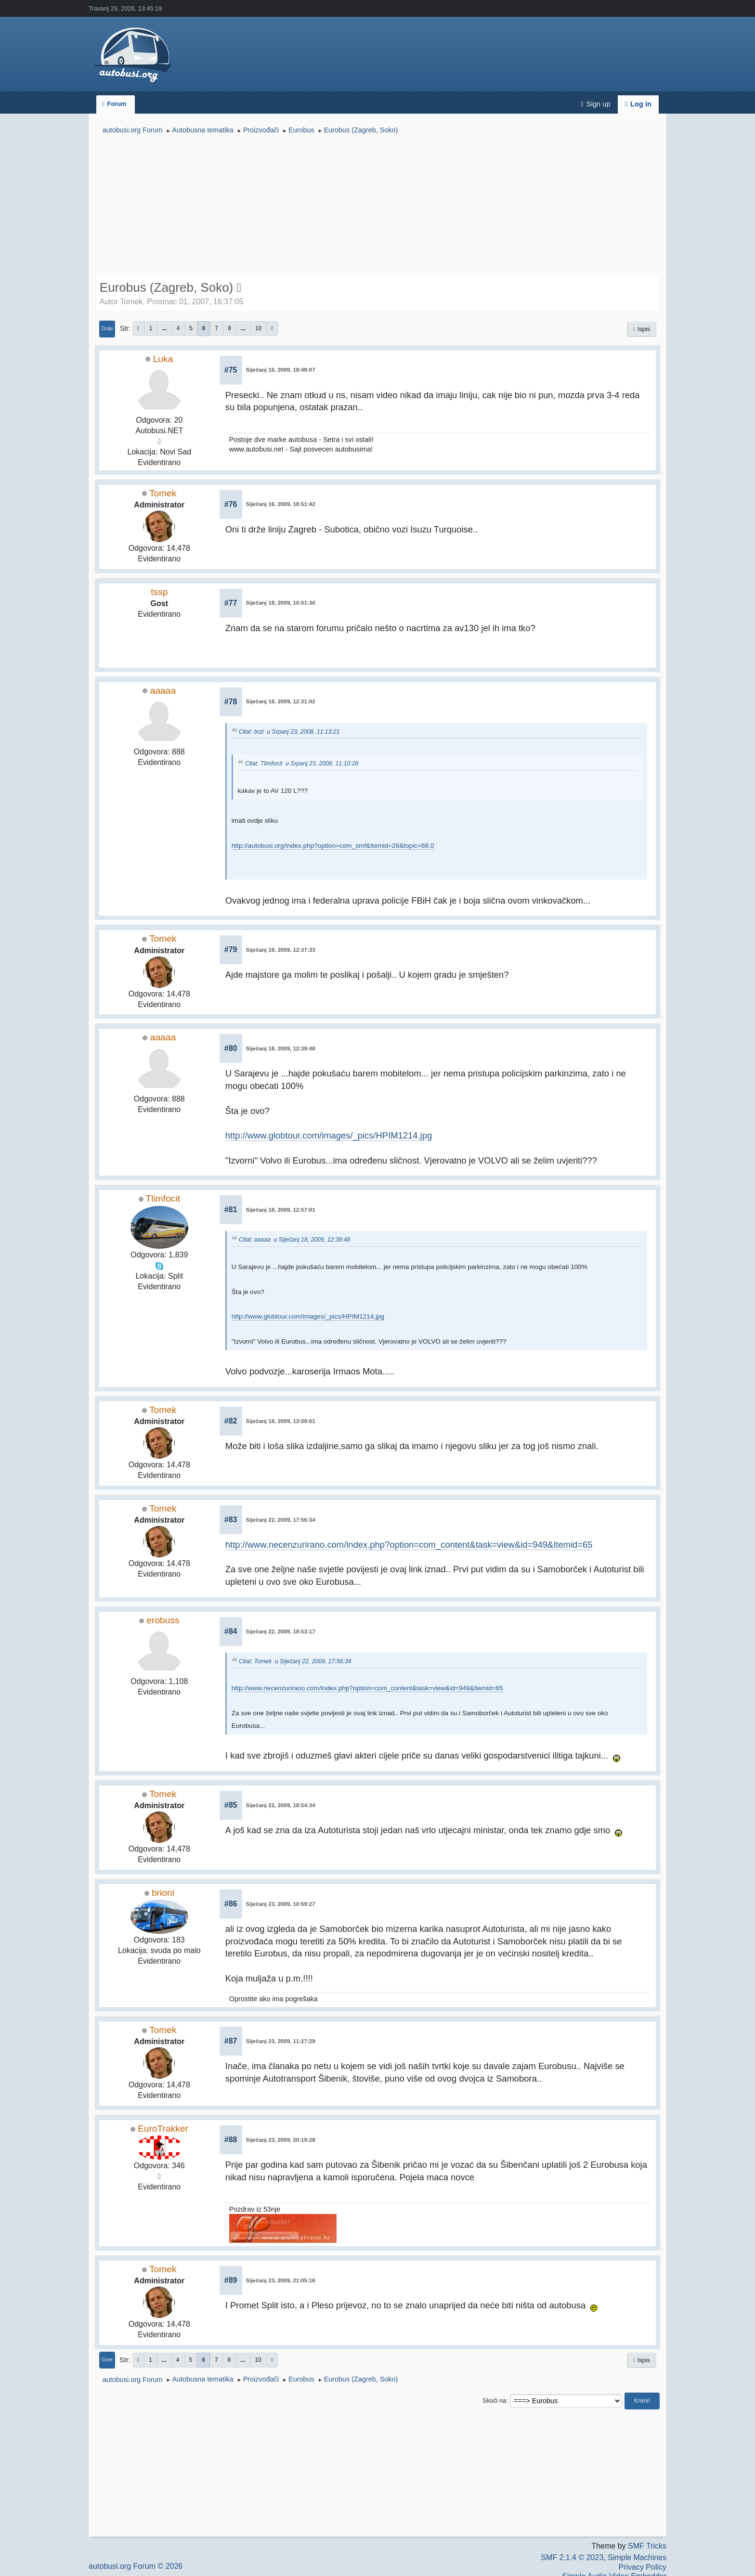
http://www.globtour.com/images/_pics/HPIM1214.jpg (328, 1135)
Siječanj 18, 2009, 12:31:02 (280, 701)
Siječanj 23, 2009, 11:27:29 (280, 2041)
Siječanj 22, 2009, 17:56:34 (280, 1520)
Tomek (163, 493)
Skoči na (494, 2400)
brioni (163, 1893)
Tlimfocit (163, 1198)
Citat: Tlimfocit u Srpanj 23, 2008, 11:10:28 (301, 763)
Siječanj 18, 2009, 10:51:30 (280, 603)
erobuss (162, 1620)
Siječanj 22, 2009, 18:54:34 (280, 1805)
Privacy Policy (642, 2567)
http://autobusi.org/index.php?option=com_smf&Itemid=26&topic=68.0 (333, 845)
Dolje (107, 328)
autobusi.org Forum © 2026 (135, 2566)
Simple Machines (637, 2557)
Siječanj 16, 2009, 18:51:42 (280, 504)
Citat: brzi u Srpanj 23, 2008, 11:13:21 (289, 731)
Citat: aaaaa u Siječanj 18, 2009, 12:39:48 (294, 1240)
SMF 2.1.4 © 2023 (572, 2557)
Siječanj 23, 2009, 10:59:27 (280, 1904)
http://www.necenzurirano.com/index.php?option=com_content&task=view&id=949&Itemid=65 (409, 1545)
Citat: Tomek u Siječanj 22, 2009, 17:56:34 (295, 1661)
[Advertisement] (377, 206)
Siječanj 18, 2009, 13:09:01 (280, 1421)
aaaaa (163, 691)
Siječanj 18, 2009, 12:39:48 (280, 1048)
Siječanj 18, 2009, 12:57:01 (280, 1210)
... (164, 328)
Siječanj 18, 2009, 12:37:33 (280, 950)
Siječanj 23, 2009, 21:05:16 (280, 2280)
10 (258, 328)
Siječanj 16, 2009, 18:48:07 (280, 370)
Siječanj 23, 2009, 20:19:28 (280, 2140)
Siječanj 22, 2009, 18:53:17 (280, 1631)
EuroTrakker (163, 2128)
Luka (163, 359)
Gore (107, 2359)
